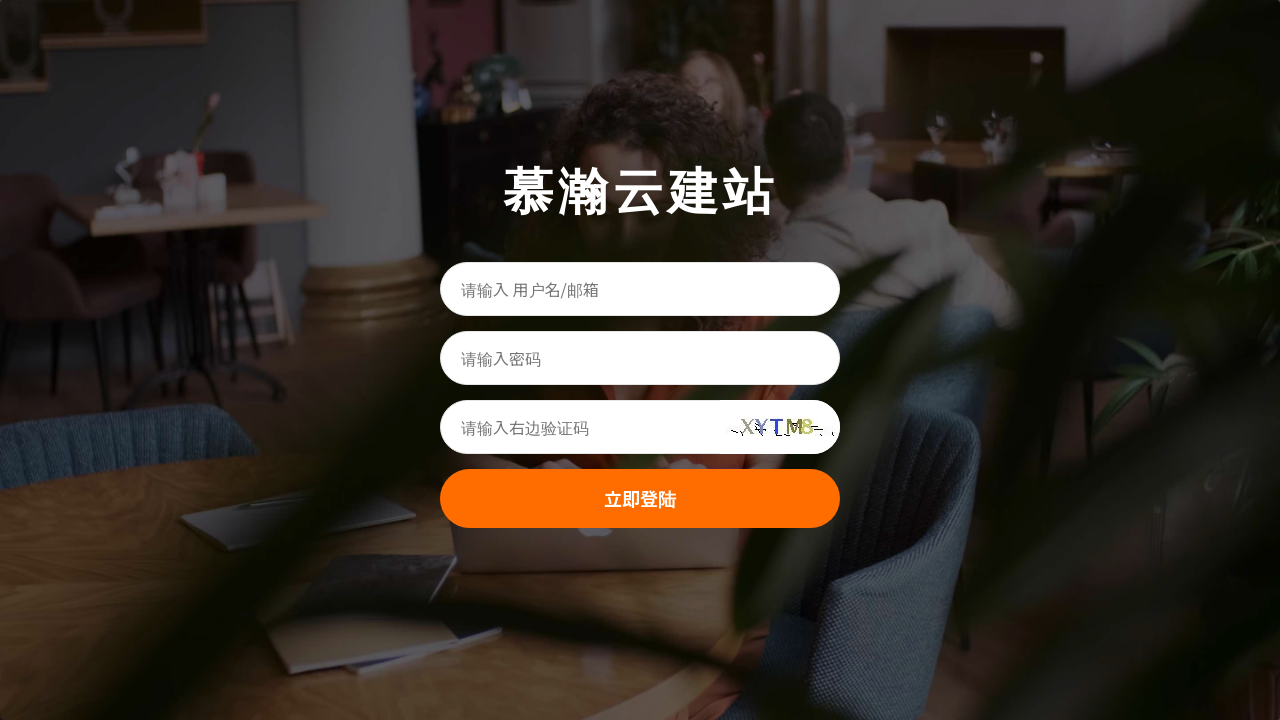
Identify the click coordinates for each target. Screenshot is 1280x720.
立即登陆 (640, 498)
